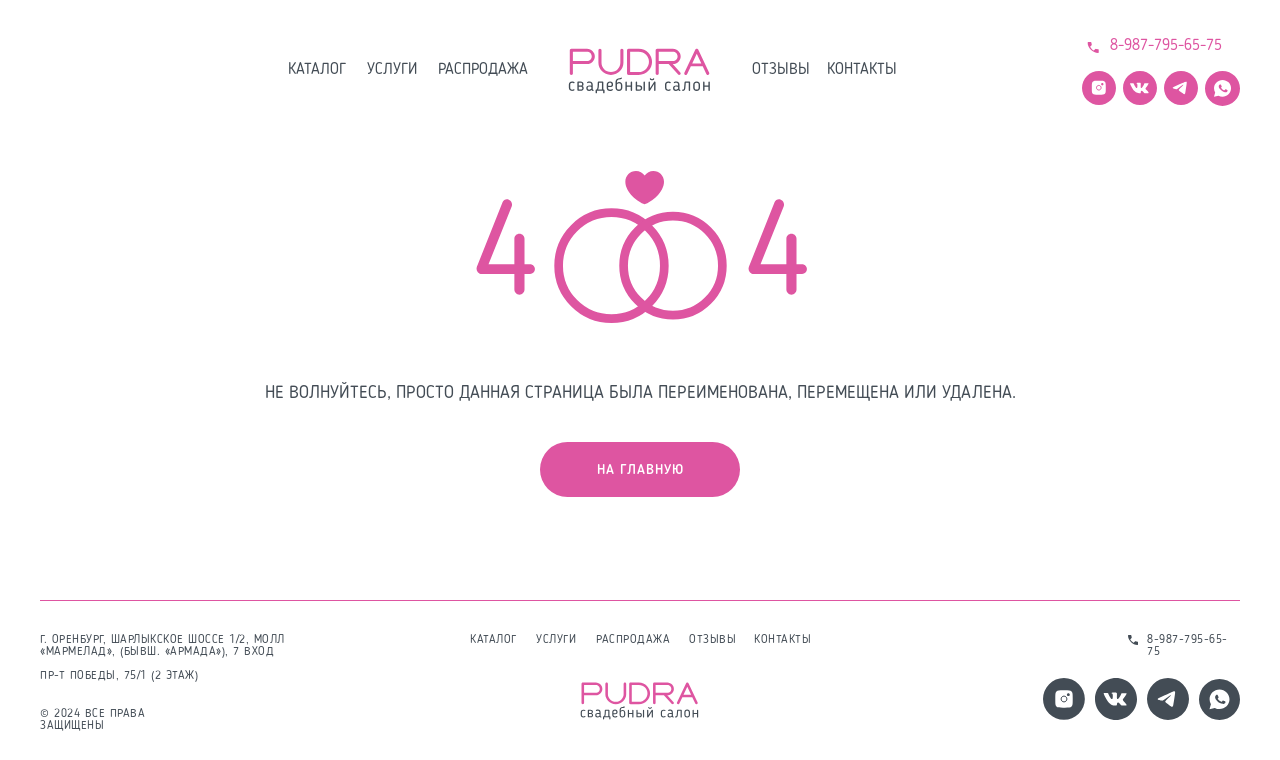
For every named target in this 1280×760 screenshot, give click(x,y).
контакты (862, 70)
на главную (640, 470)
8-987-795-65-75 (1166, 46)
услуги (392, 70)
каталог (317, 70)
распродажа (483, 70)
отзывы (781, 70)
